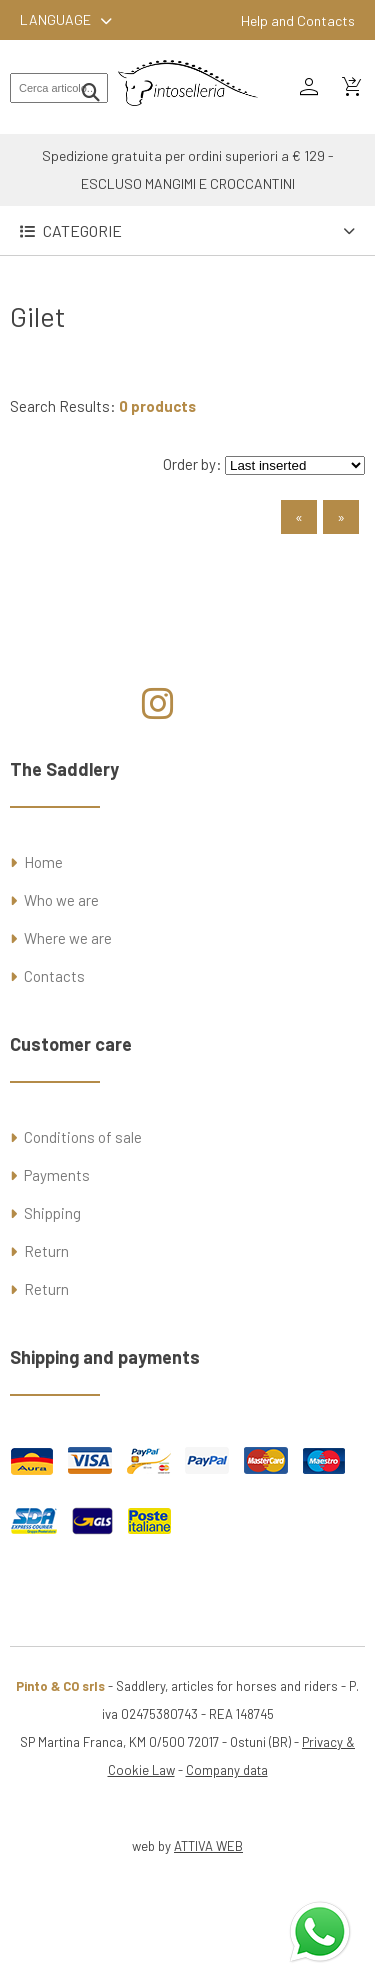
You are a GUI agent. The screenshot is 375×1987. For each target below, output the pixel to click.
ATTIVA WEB (208, 1846)
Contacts (54, 976)
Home (43, 862)
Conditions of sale (83, 1137)
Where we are (68, 938)
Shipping (52, 1213)
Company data (227, 1770)
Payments (57, 1175)
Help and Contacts (298, 20)
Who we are (61, 900)
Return (46, 1251)
